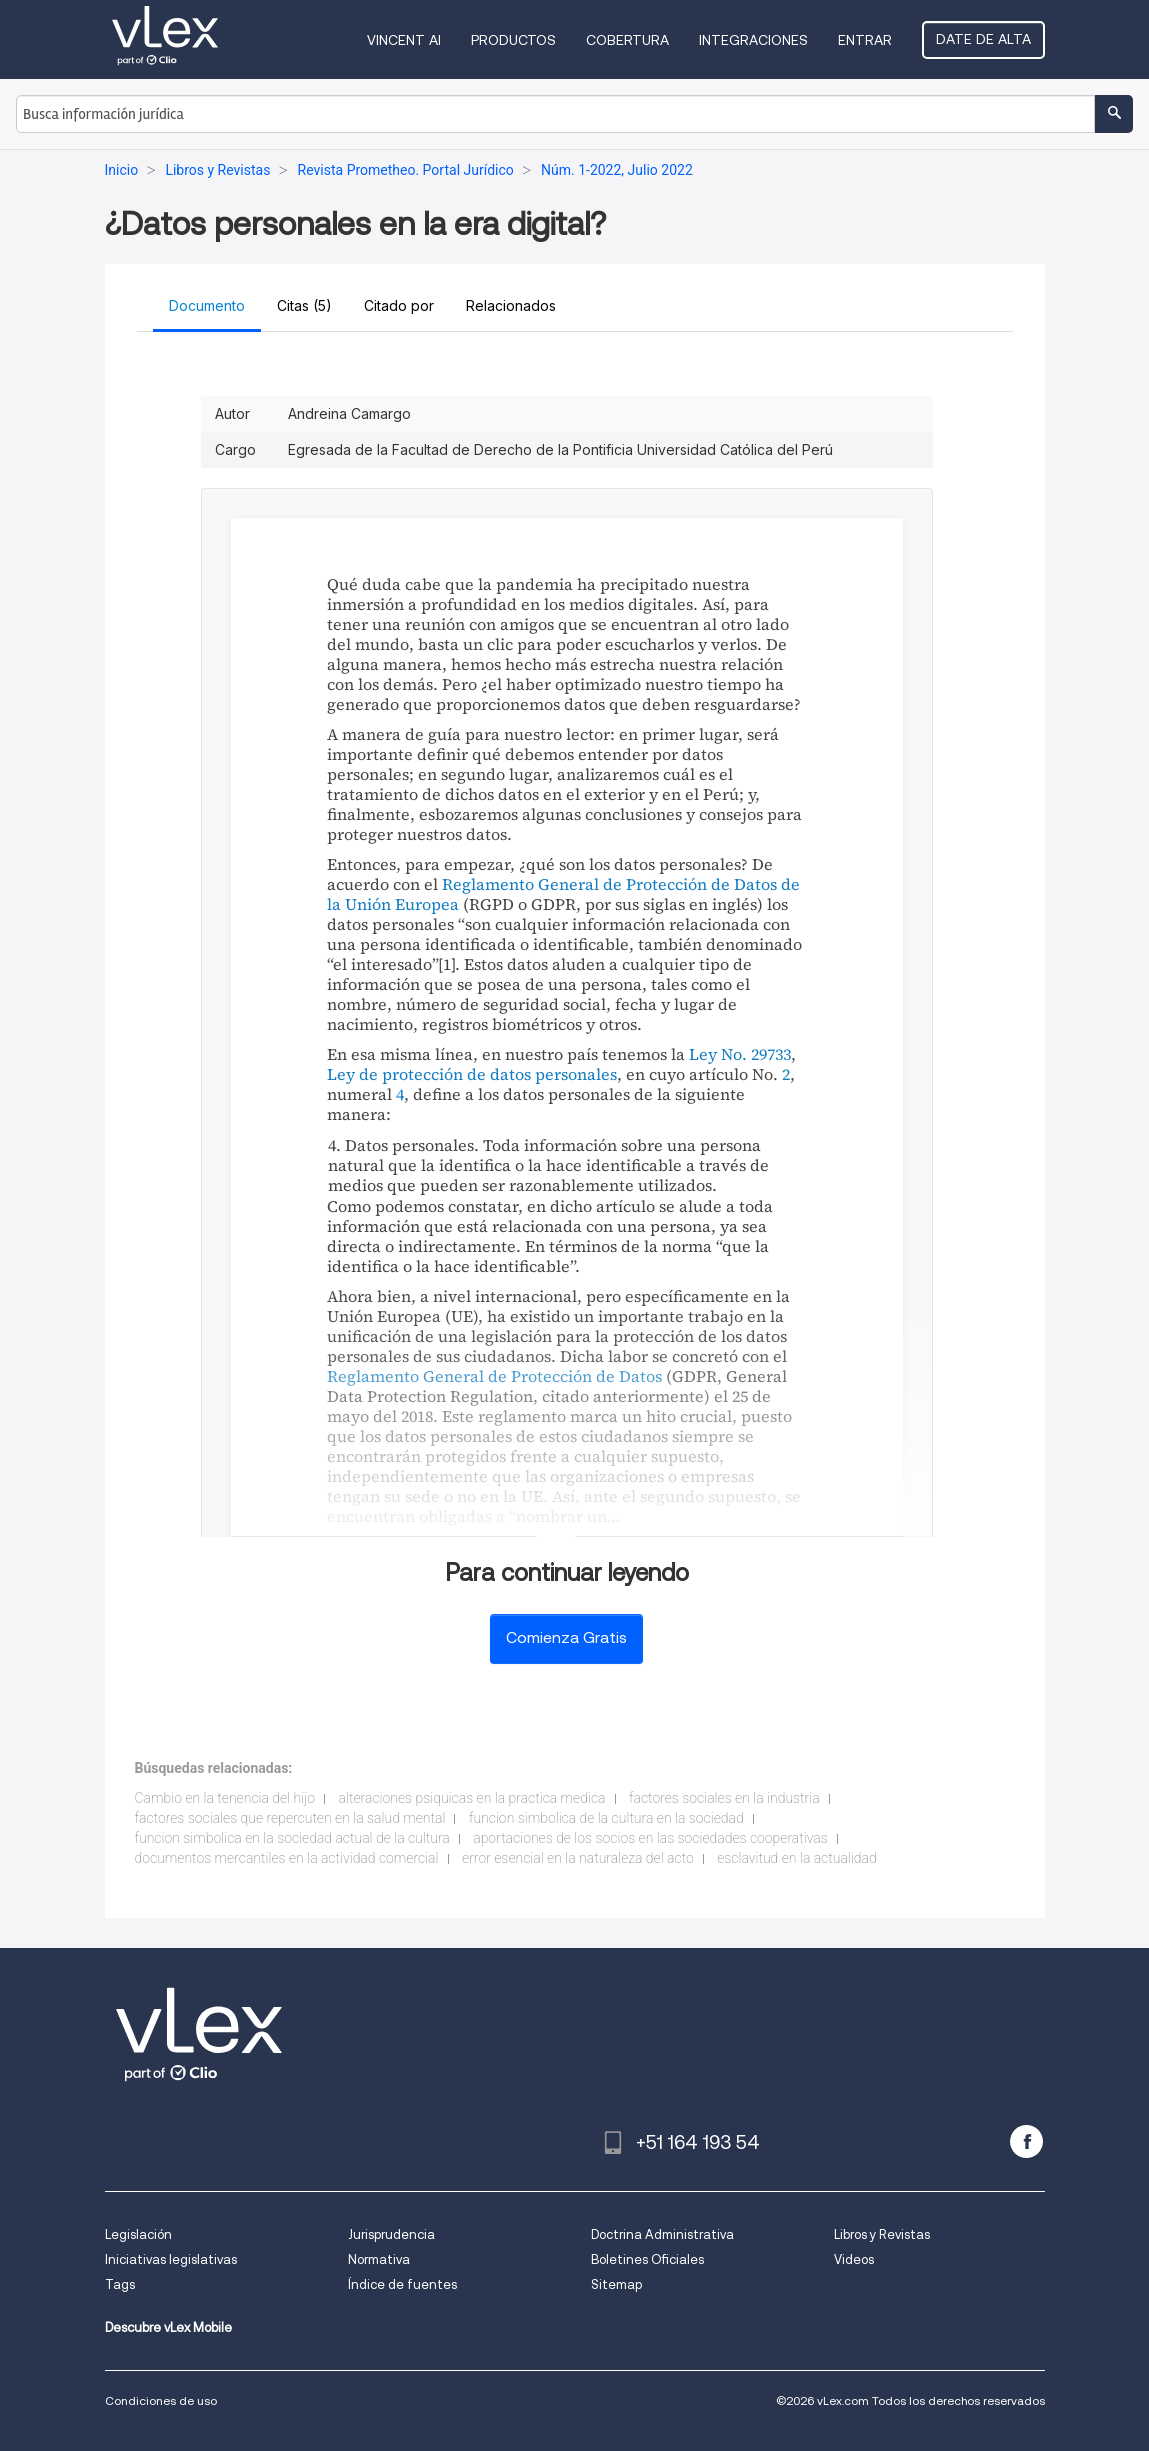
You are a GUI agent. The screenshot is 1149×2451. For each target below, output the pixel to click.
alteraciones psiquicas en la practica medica (472, 1798)
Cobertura (627, 40)
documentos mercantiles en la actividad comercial (287, 1858)
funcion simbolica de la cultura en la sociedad (606, 1818)
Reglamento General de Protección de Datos (494, 1376)
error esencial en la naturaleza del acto (578, 1858)
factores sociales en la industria (724, 1798)
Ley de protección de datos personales (472, 1074)
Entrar (865, 40)
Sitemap (616, 2284)
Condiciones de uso (161, 2400)
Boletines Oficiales (647, 2259)
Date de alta (983, 39)
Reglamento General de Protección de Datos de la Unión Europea (563, 894)
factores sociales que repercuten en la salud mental (290, 1818)
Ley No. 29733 (740, 1054)
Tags (120, 2284)
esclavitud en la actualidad (796, 1858)
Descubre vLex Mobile (168, 2327)
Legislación (138, 2234)
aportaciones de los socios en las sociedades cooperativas (650, 1838)
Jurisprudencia (391, 2234)
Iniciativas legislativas (171, 2259)
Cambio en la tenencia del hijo (225, 1798)
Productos (513, 40)
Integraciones (753, 40)
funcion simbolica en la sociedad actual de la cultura (292, 1838)
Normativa (379, 2259)
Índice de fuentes (402, 2284)
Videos (854, 2259)
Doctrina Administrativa (662, 2234)
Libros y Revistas (882, 2234)
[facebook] (1026, 2141)
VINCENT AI (404, 40)
